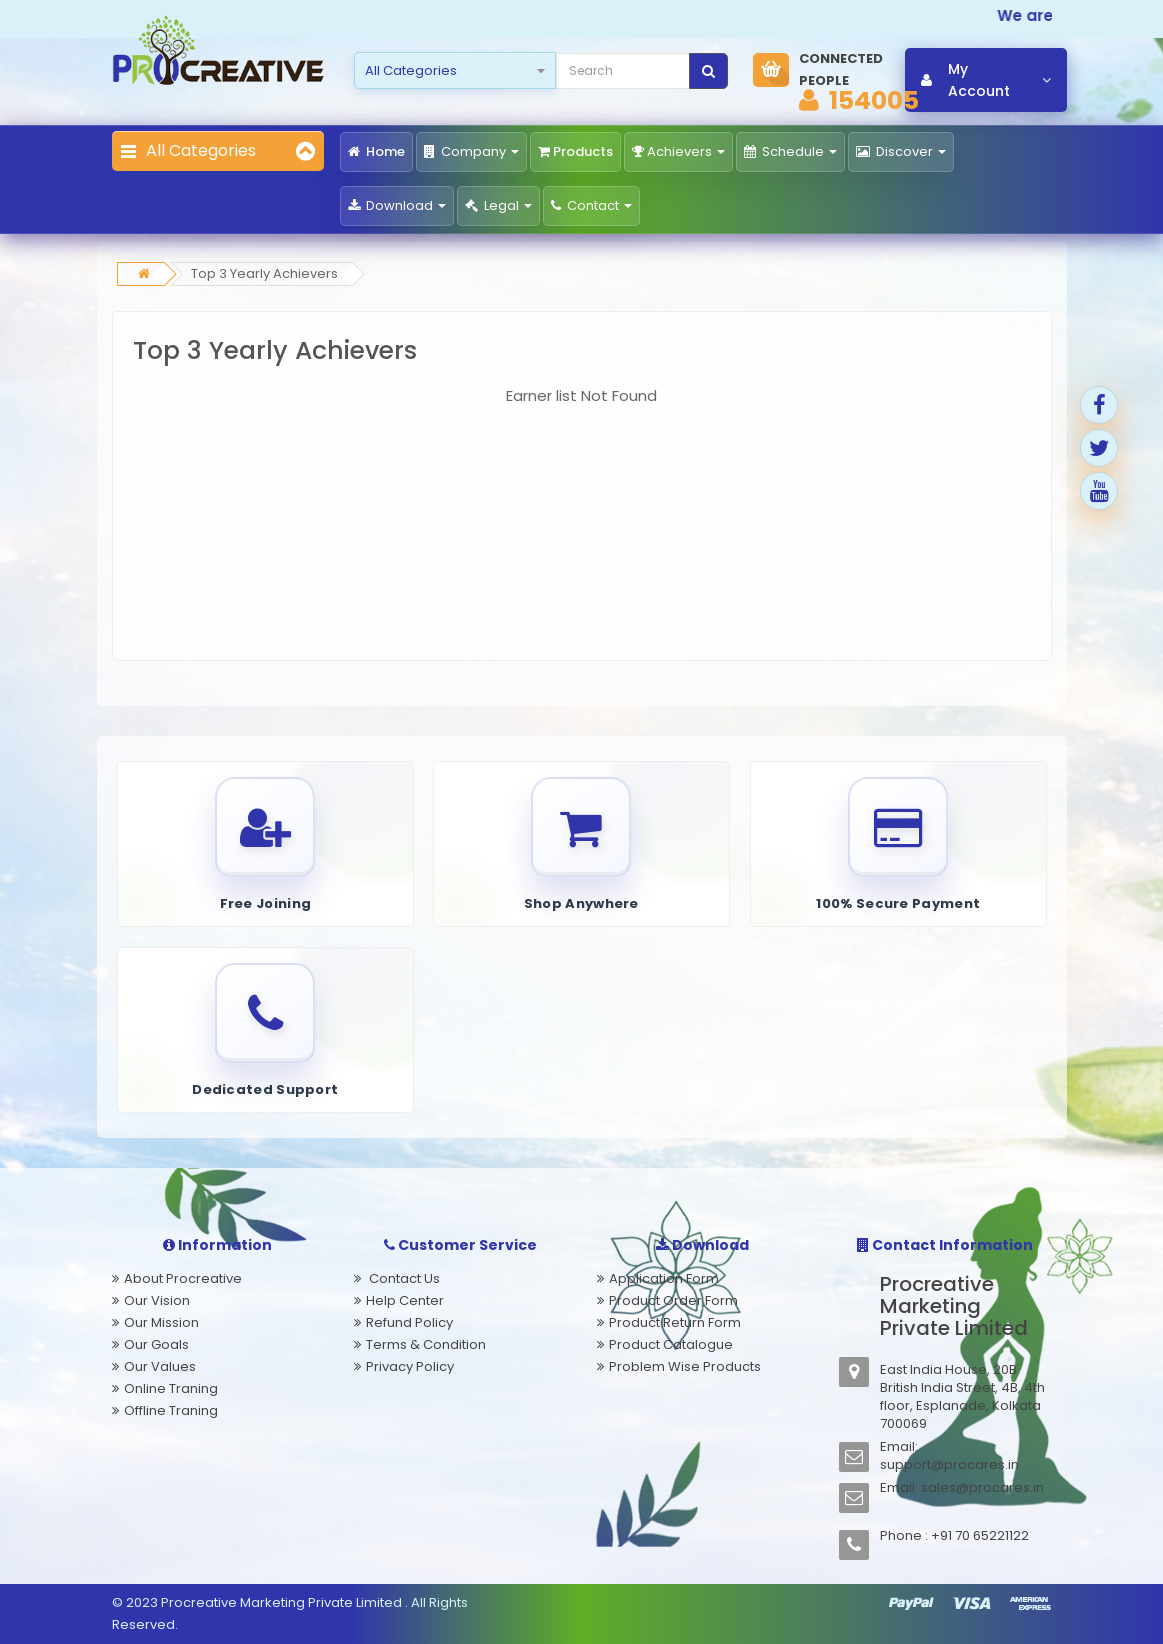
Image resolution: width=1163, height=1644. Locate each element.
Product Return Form (675, 1322)
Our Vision (157, 1300)
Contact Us (403, 1278)
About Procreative (183, 1278)
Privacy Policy (410, 1366)
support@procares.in (949, 1464)
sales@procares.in (982, 1487)
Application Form (664, 1278)
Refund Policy (409, 1322)
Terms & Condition (426, 1344)
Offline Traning (171, 1410)
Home (376, 151)
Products (575, 151)
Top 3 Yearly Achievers (264, 273)
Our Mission (161, 1322)
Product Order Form (673, 1300)
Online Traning (171, 1388)
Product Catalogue (671, 1344)
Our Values (160, 1366)
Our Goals (156, 1344)
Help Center (405, 1300)
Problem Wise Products (685, 1366)
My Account (986, 80)
